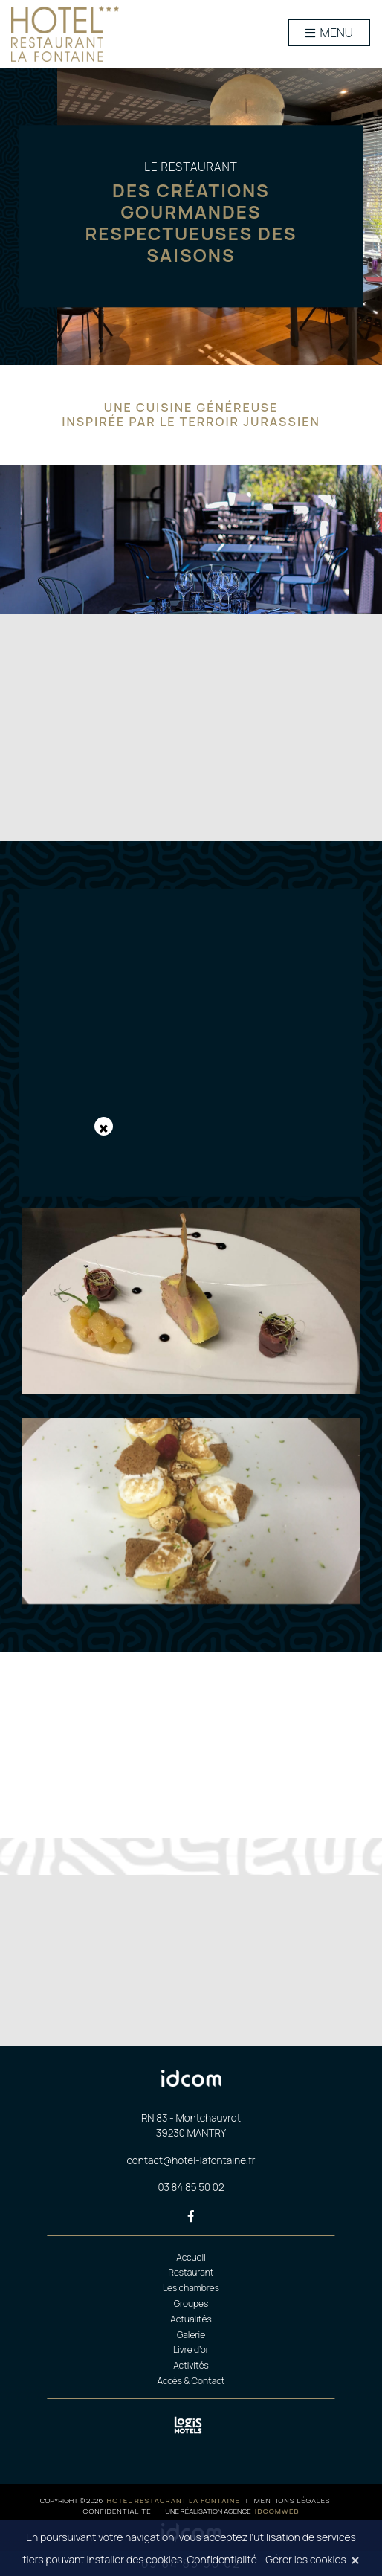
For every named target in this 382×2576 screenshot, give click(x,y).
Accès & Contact (190, 2380)
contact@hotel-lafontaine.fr (191, 2160)
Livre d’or (191, 2349)
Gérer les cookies (305, 2559)
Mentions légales (292, 2500)
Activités (191, 2365)
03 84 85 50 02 (191, 2187)
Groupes (191, 2303)
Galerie (191, 2334)
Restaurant (190, 2272)
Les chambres (191, 2288)
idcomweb (277, 2511)
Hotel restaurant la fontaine (174, 2500)
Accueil (191, 2257)
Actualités (190, 2319)
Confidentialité (117, 2511)
